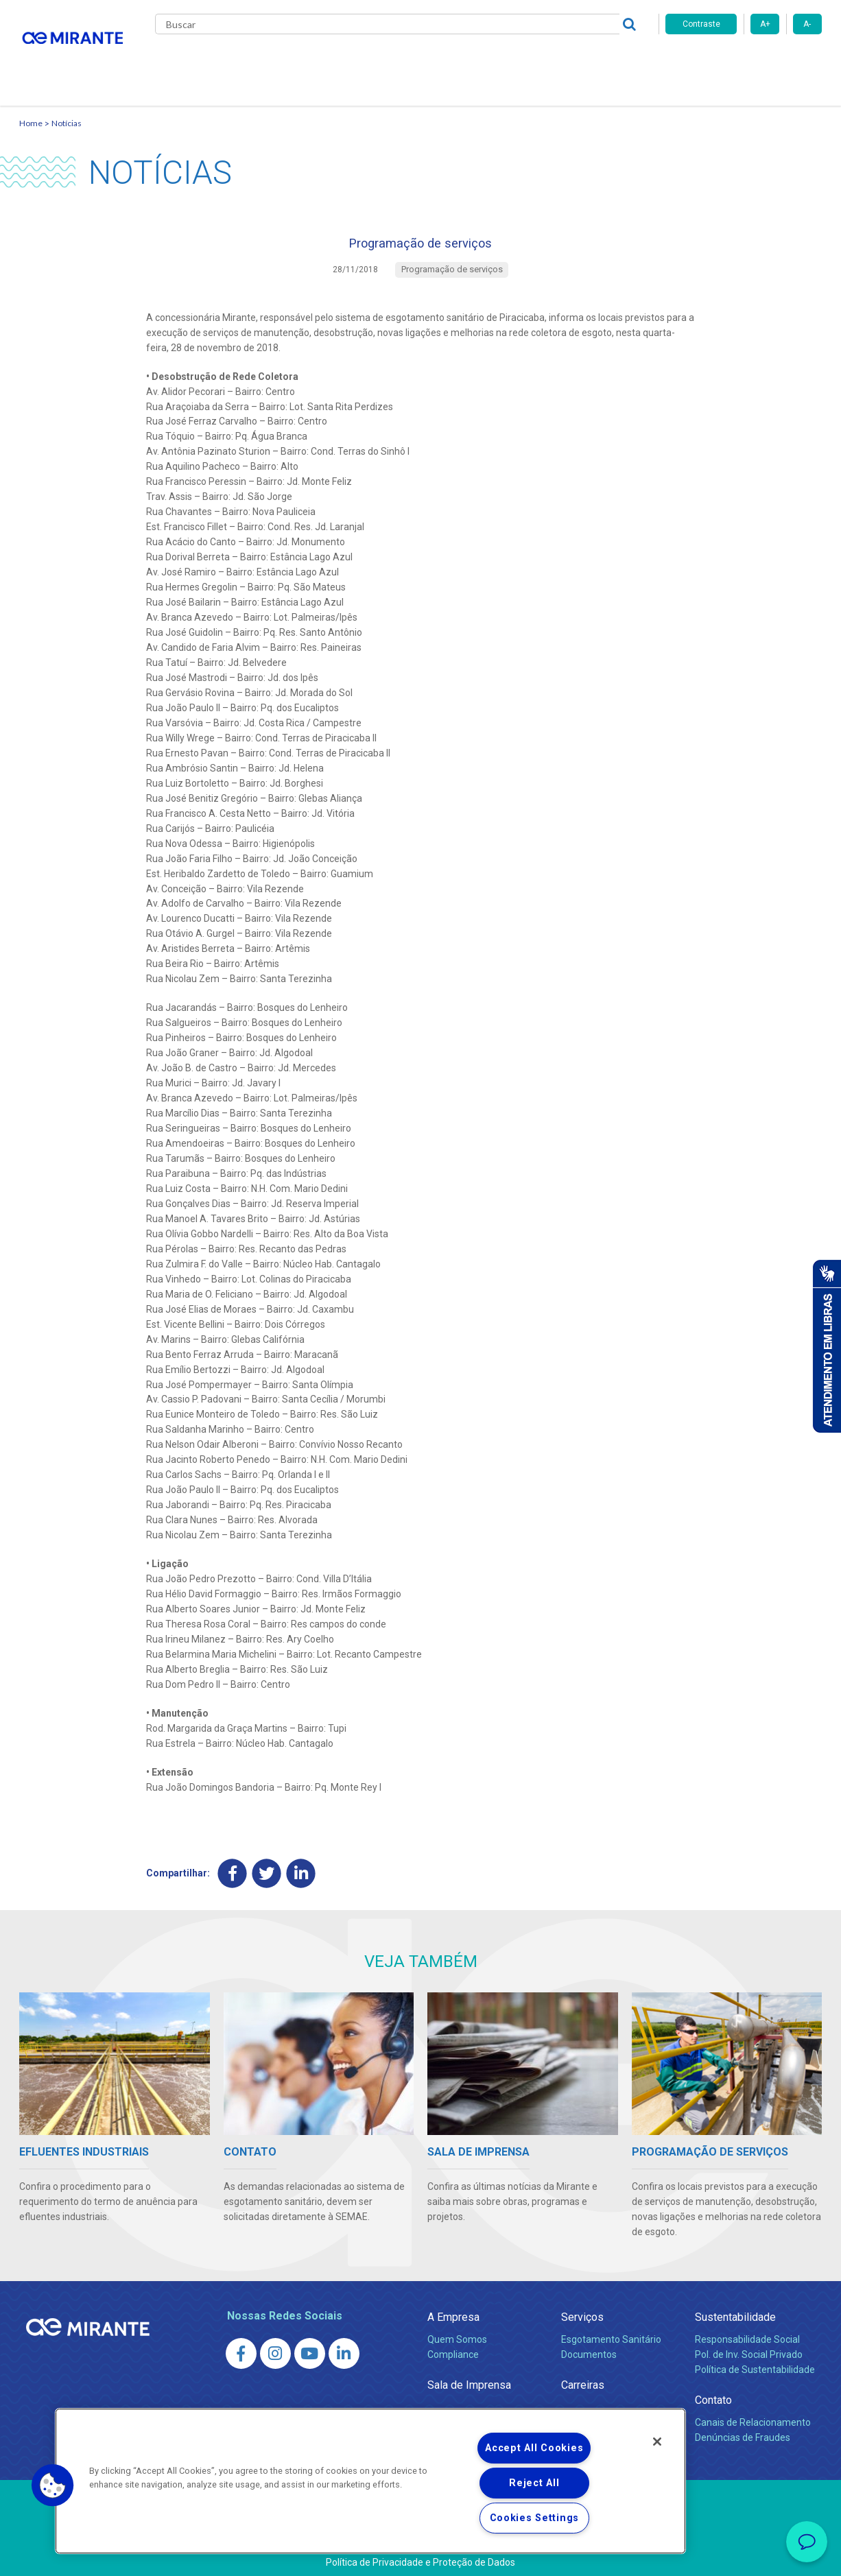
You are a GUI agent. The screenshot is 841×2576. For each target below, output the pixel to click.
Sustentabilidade (735, 2310)
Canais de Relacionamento (753, 2415)
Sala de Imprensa (469, 2378)
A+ (765, 24)
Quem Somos (457, 2332)
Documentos (589, 2347)
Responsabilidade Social (747, 2332)
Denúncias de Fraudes (742, 2430)
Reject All (534, 2483)
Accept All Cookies (534, 2448)
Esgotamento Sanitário (611, 2332)
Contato (618, 61)
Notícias (66, 107)
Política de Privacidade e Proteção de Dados (420, 2555)
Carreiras (475, 61)
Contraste (701, 24)
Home (31, 107)
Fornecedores (548, 61)
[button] (53, 2485)
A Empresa (453, 2310)
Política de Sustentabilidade (755, 2362)
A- (807, 24)
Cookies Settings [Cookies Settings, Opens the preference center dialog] (535, 2518)
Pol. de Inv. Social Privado (749, 2347)
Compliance (453, 2347)
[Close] (657, 2441)
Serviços (582, 2310)
